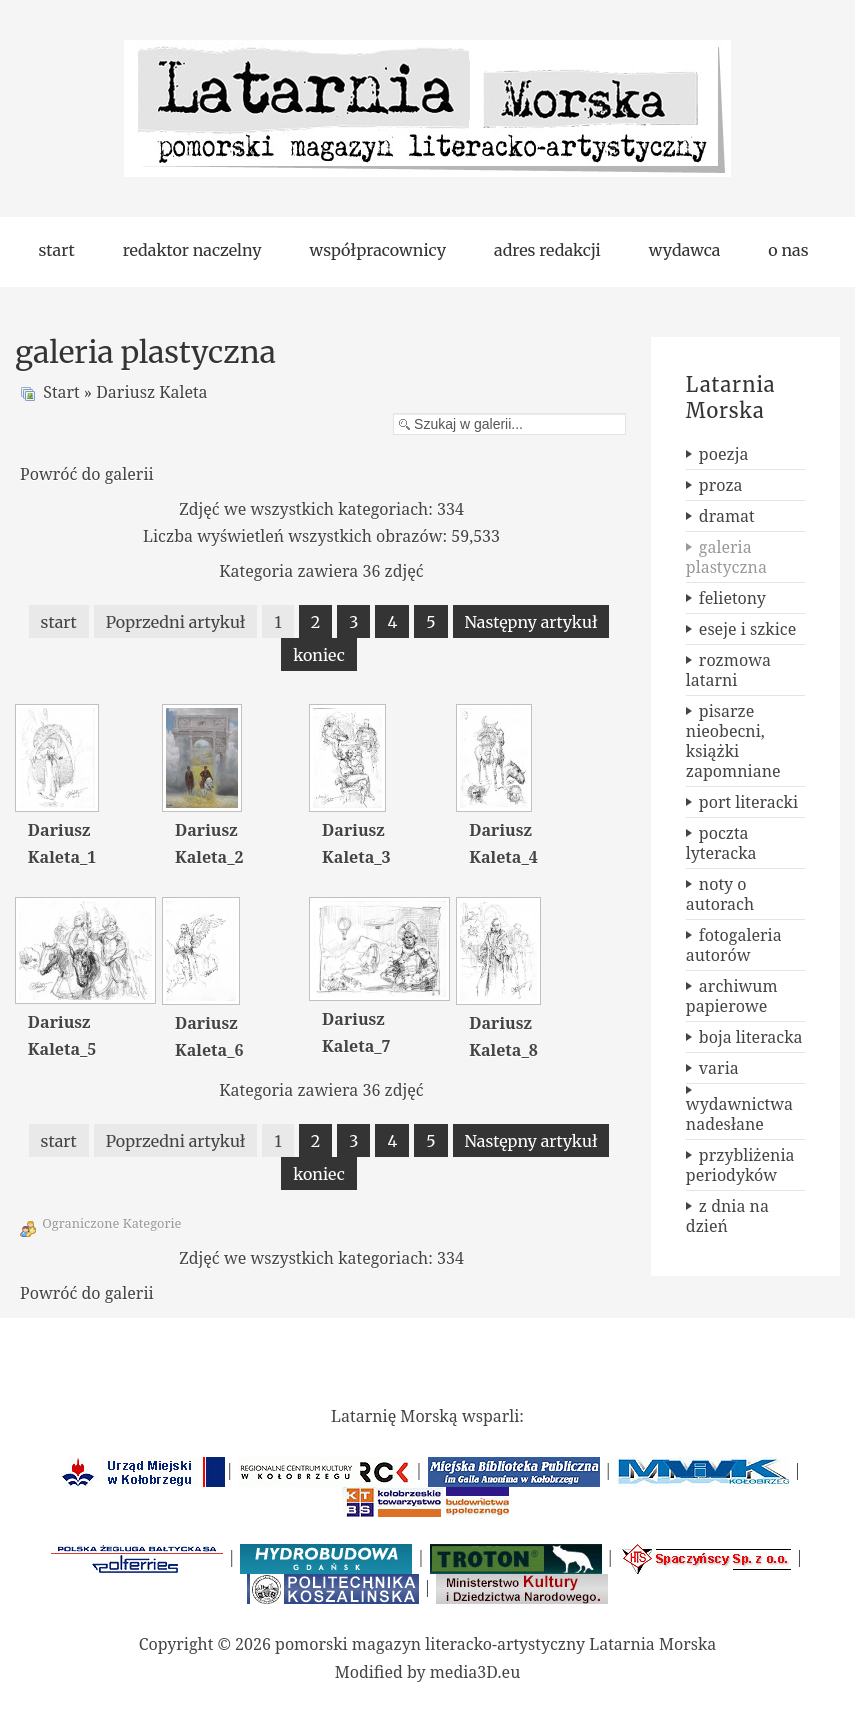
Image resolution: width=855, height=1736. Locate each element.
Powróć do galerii (87, 474)
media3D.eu (475, 1672)
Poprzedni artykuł (176, 622)
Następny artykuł (531, 622)
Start (61, 392)
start (59, 622)
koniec (319, 655)
